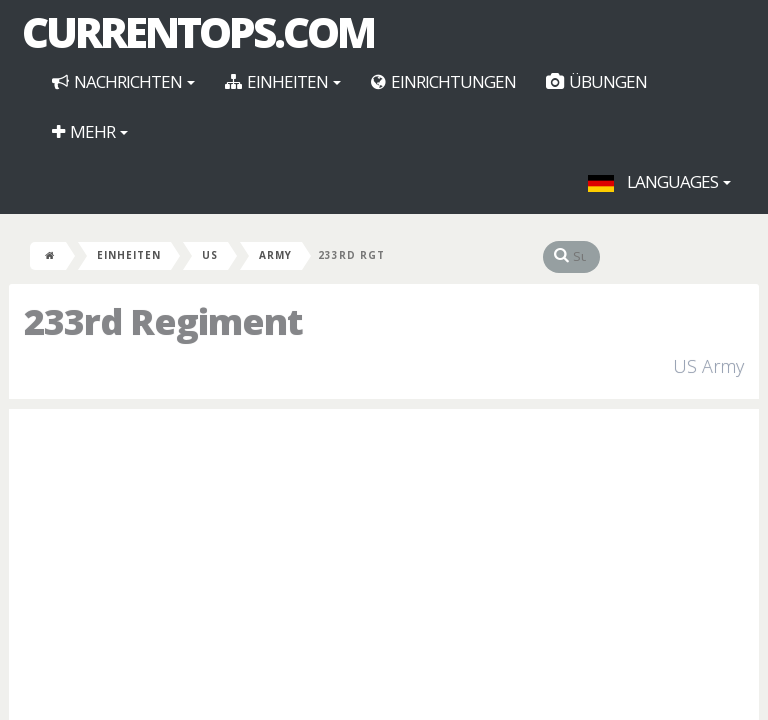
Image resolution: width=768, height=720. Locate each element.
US (210, 255)
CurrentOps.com (198, 32)
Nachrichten (123, 81)
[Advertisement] (384, 569)
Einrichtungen (443, 81)
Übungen (596, 81)
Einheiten (283, 81)
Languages (659, 181)
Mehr (90, 131)
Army (275, 255)
